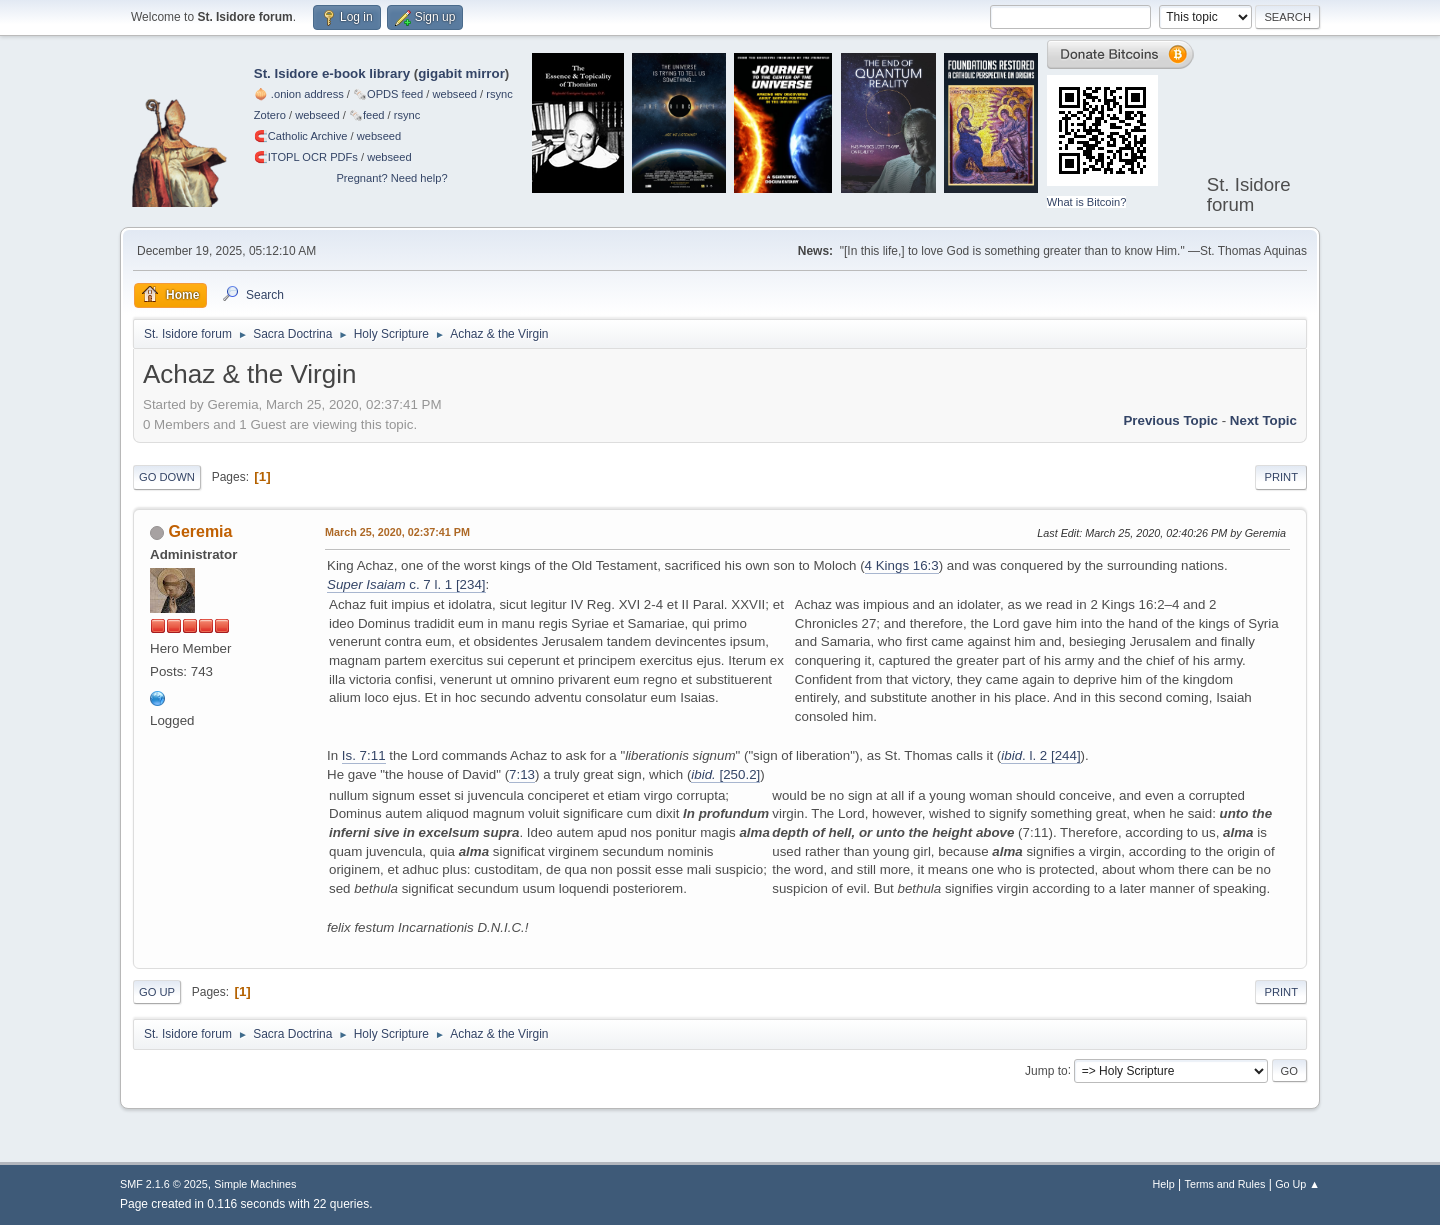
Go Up (157, 992)
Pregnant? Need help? (391, 178)
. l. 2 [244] (1040, 755)
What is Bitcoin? (1087, 202)
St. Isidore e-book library (332, 73)
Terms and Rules (1225, 1184)
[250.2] (725, 774)
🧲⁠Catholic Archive (301, 136)
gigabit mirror (461, 73)
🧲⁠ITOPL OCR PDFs (306, 157)
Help (1164, 1184)
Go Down (167, 477)
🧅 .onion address (299, 94)
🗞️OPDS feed (388, 94)
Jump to (1046, 1070)
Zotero (270, 115)
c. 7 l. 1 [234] (406, 584)
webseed (454, 94)
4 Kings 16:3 (902, 565)
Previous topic (1170, 420)
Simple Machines (255, 1184)
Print (1281, 477)
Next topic (1263, 420)
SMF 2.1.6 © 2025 (164, 1184)
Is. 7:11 (364, 755)
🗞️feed (367, 115)
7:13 (522, 774)
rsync (499, 94)
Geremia (200, 531)
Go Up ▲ (1297, 1184)
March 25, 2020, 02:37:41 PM (397, 532)
